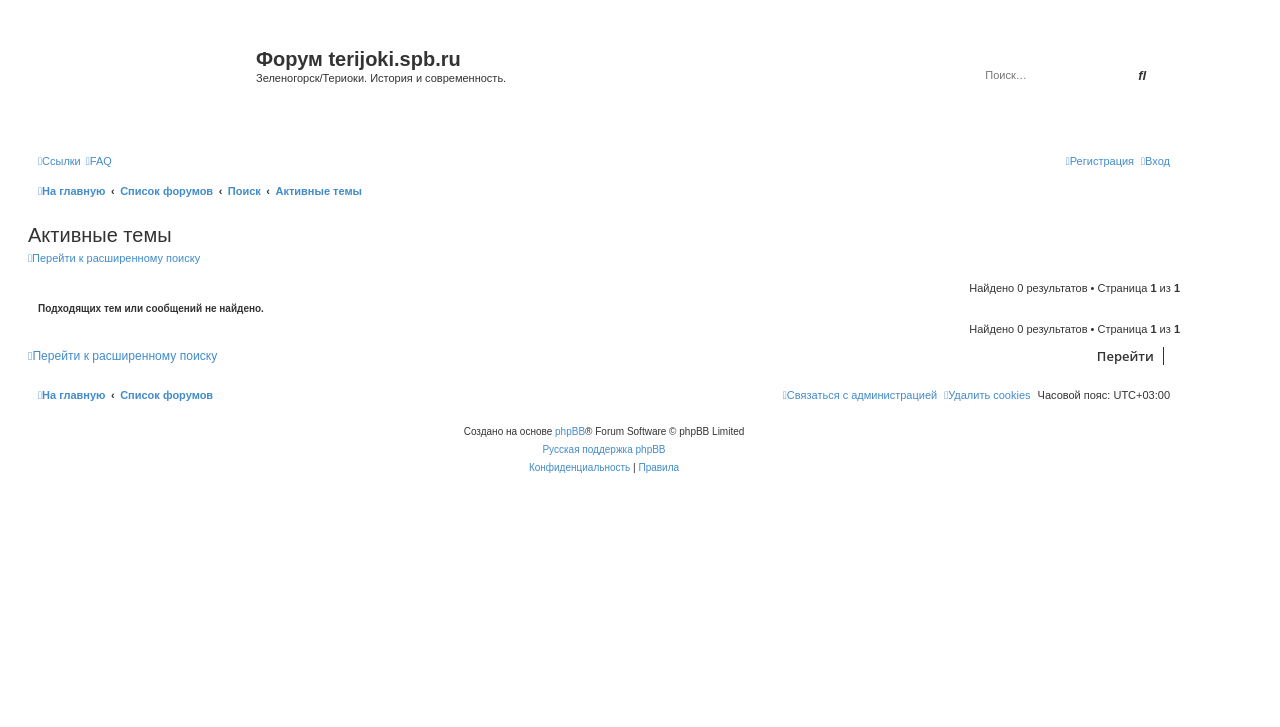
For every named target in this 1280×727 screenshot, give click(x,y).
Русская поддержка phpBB (603, 449)
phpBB (570, 431)
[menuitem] (99, 161)
